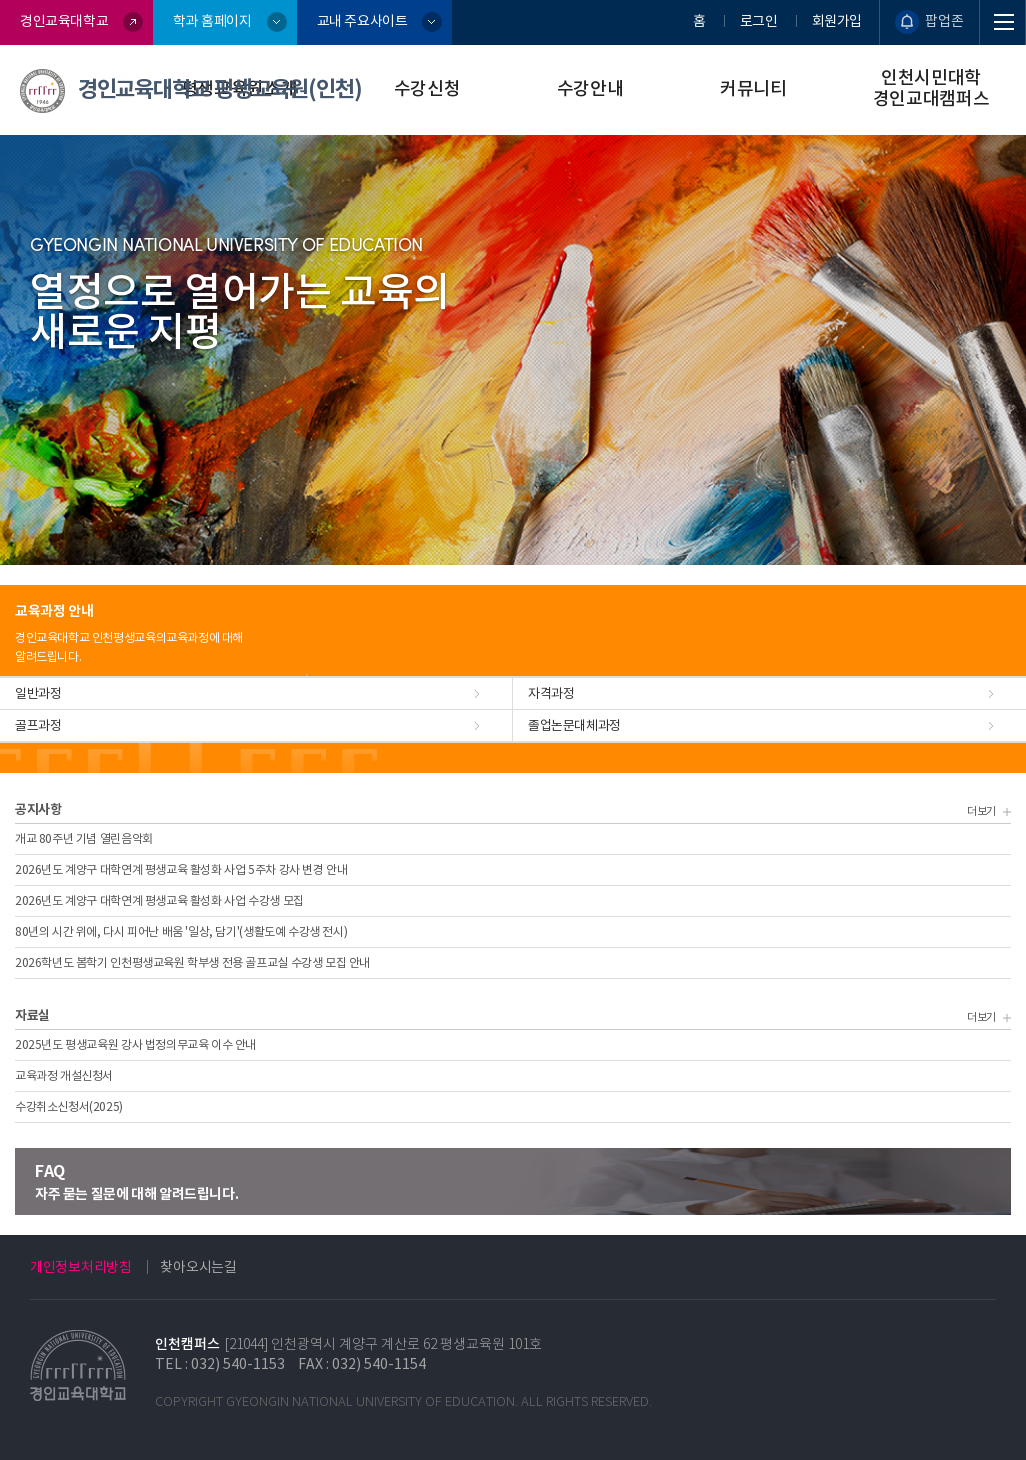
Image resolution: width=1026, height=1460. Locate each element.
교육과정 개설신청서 (64, 1075)
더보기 (986, 810)
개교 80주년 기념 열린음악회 (84, 838)
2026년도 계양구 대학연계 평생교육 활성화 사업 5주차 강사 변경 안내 (181, 869)
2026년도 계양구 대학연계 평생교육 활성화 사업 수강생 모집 (159, 900)
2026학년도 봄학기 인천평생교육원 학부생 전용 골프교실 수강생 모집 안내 (192, 962)
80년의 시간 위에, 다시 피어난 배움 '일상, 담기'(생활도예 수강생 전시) (181, 931)
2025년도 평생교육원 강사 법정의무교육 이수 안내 (135, 1044)
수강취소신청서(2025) (69, 1106)
